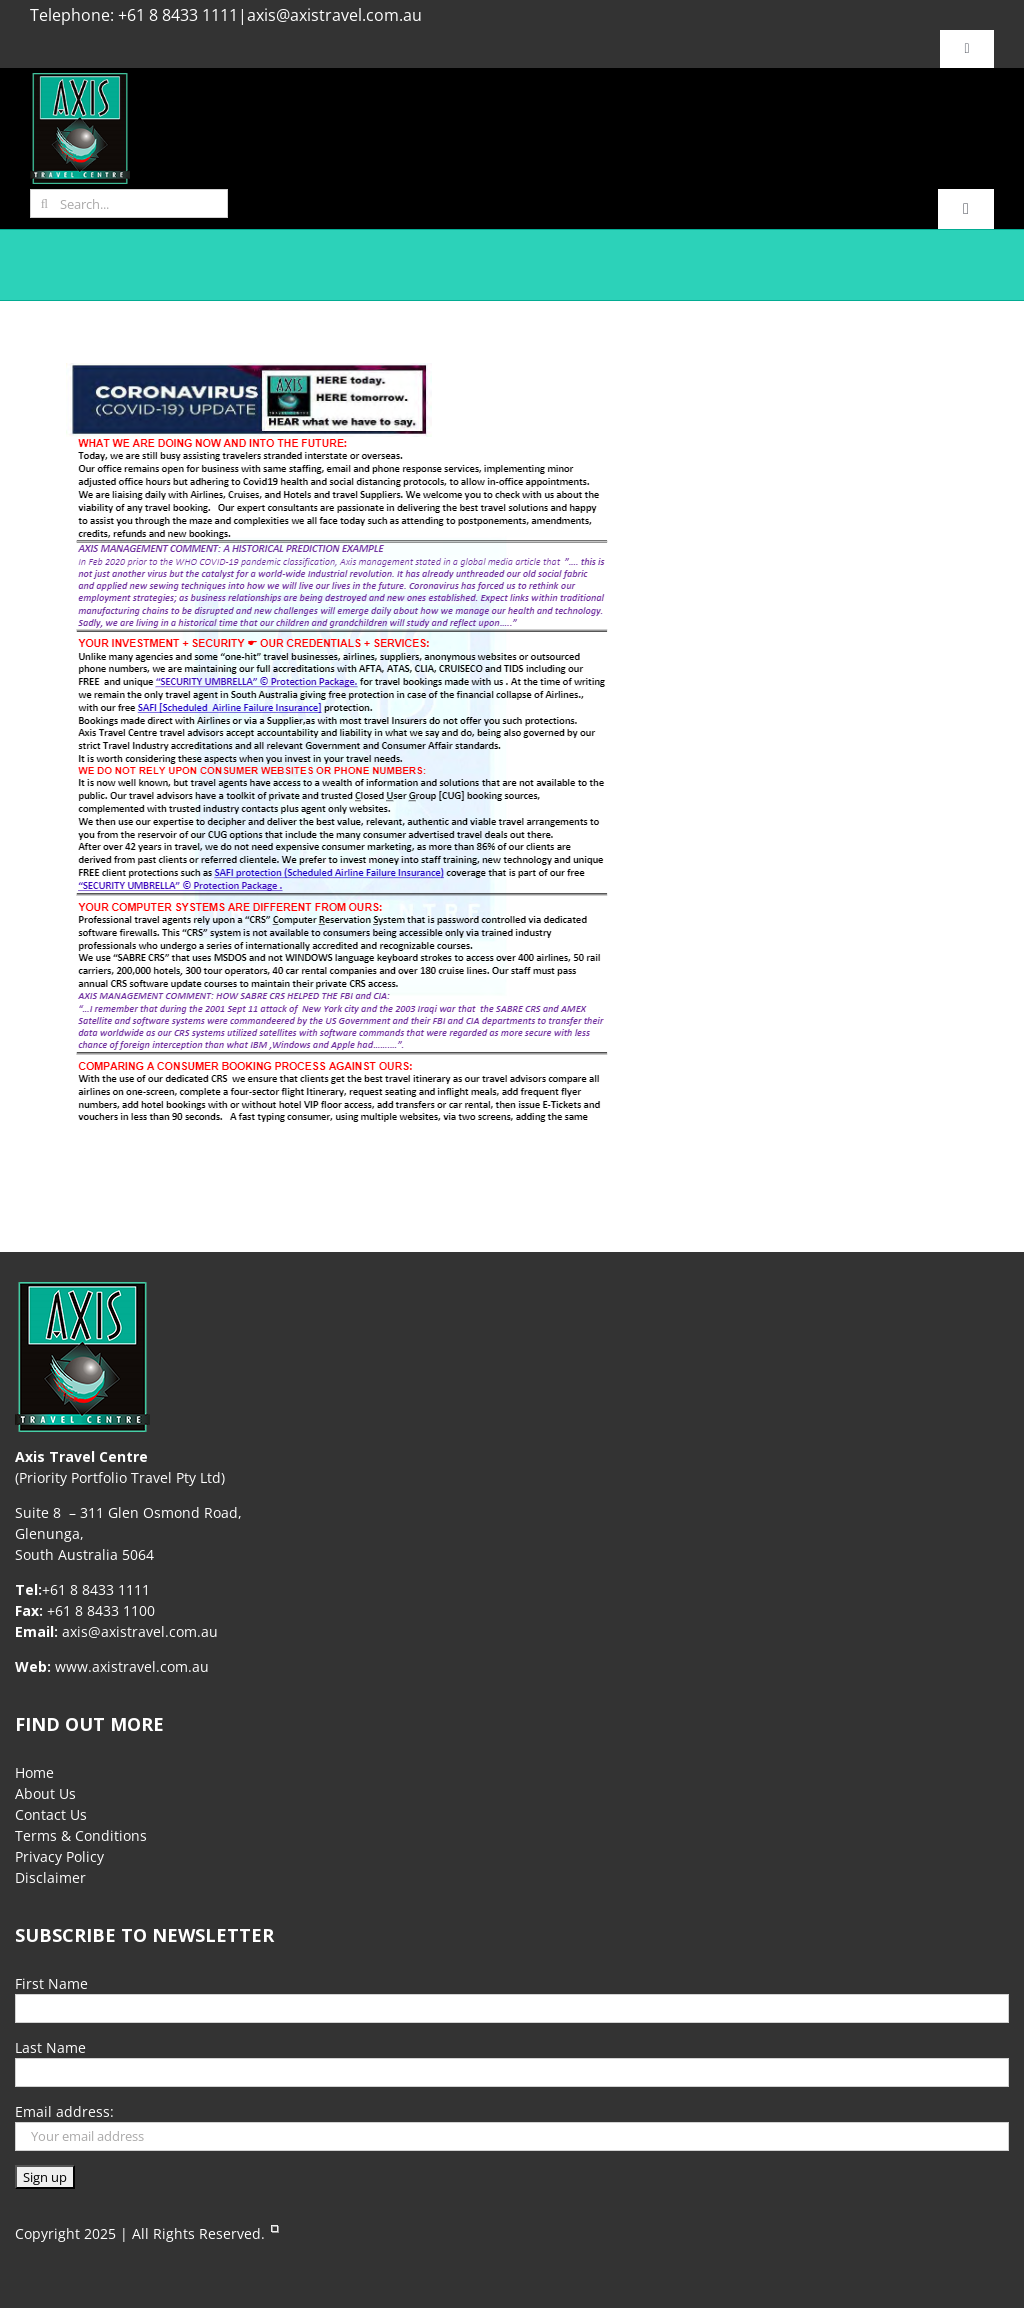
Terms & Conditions (81, 1835)
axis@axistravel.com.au (334, 15)
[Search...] (129, 203)
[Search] (44, 203)
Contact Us (51, 1814)
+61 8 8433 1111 (178, 15)
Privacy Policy (59, 1856)
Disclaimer (50, 1877)
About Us (45, 1793)
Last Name (50, 2047)
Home (34, 1772)
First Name (51, 1983)
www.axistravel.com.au (132, 1666)
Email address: (64, 2111)
